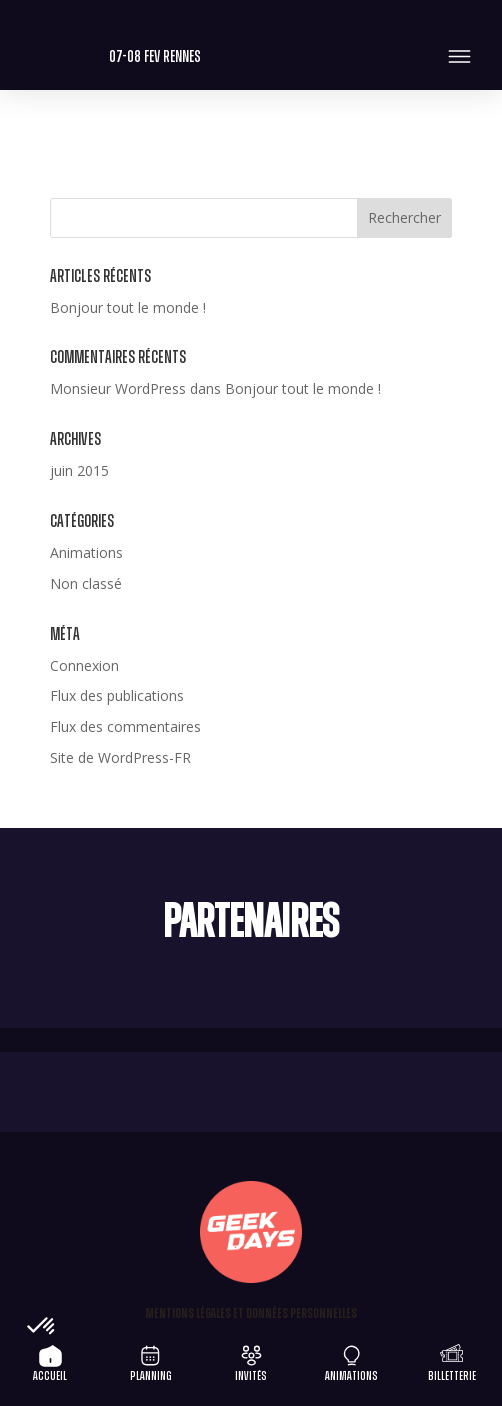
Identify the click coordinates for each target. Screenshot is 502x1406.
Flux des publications (117, 695)
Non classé (86, 583)
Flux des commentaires (125, 726)
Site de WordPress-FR (120, 757)
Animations (86, 552)
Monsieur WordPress (118, 388)
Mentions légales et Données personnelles (251, 1314)
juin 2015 (79, 470)
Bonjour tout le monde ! (128, 307)
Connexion (84, 665)
